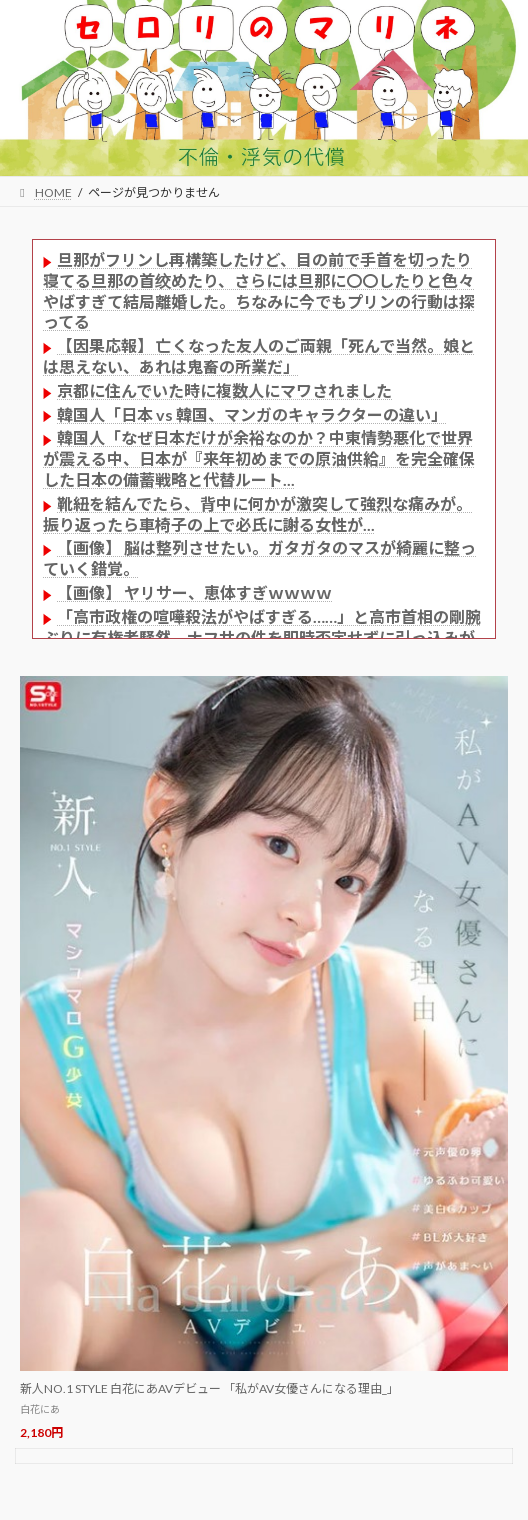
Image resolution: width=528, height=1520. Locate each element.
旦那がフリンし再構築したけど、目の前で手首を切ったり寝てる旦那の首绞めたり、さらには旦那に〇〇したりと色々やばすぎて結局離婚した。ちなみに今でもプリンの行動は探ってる (259, 290)
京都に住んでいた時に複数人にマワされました (224, 390)
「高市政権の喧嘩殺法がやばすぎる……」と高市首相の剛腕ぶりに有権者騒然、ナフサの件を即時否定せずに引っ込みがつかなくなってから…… (262, 637)
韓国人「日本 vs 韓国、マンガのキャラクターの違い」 (252, 414)
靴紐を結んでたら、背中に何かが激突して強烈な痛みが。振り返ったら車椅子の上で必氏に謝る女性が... (257, 514)
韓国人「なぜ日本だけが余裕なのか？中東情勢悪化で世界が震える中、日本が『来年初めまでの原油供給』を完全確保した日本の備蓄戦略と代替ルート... (259, 458)
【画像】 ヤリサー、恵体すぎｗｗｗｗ (194, 592)
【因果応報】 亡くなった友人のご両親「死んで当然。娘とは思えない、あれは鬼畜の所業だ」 (259, 356)
